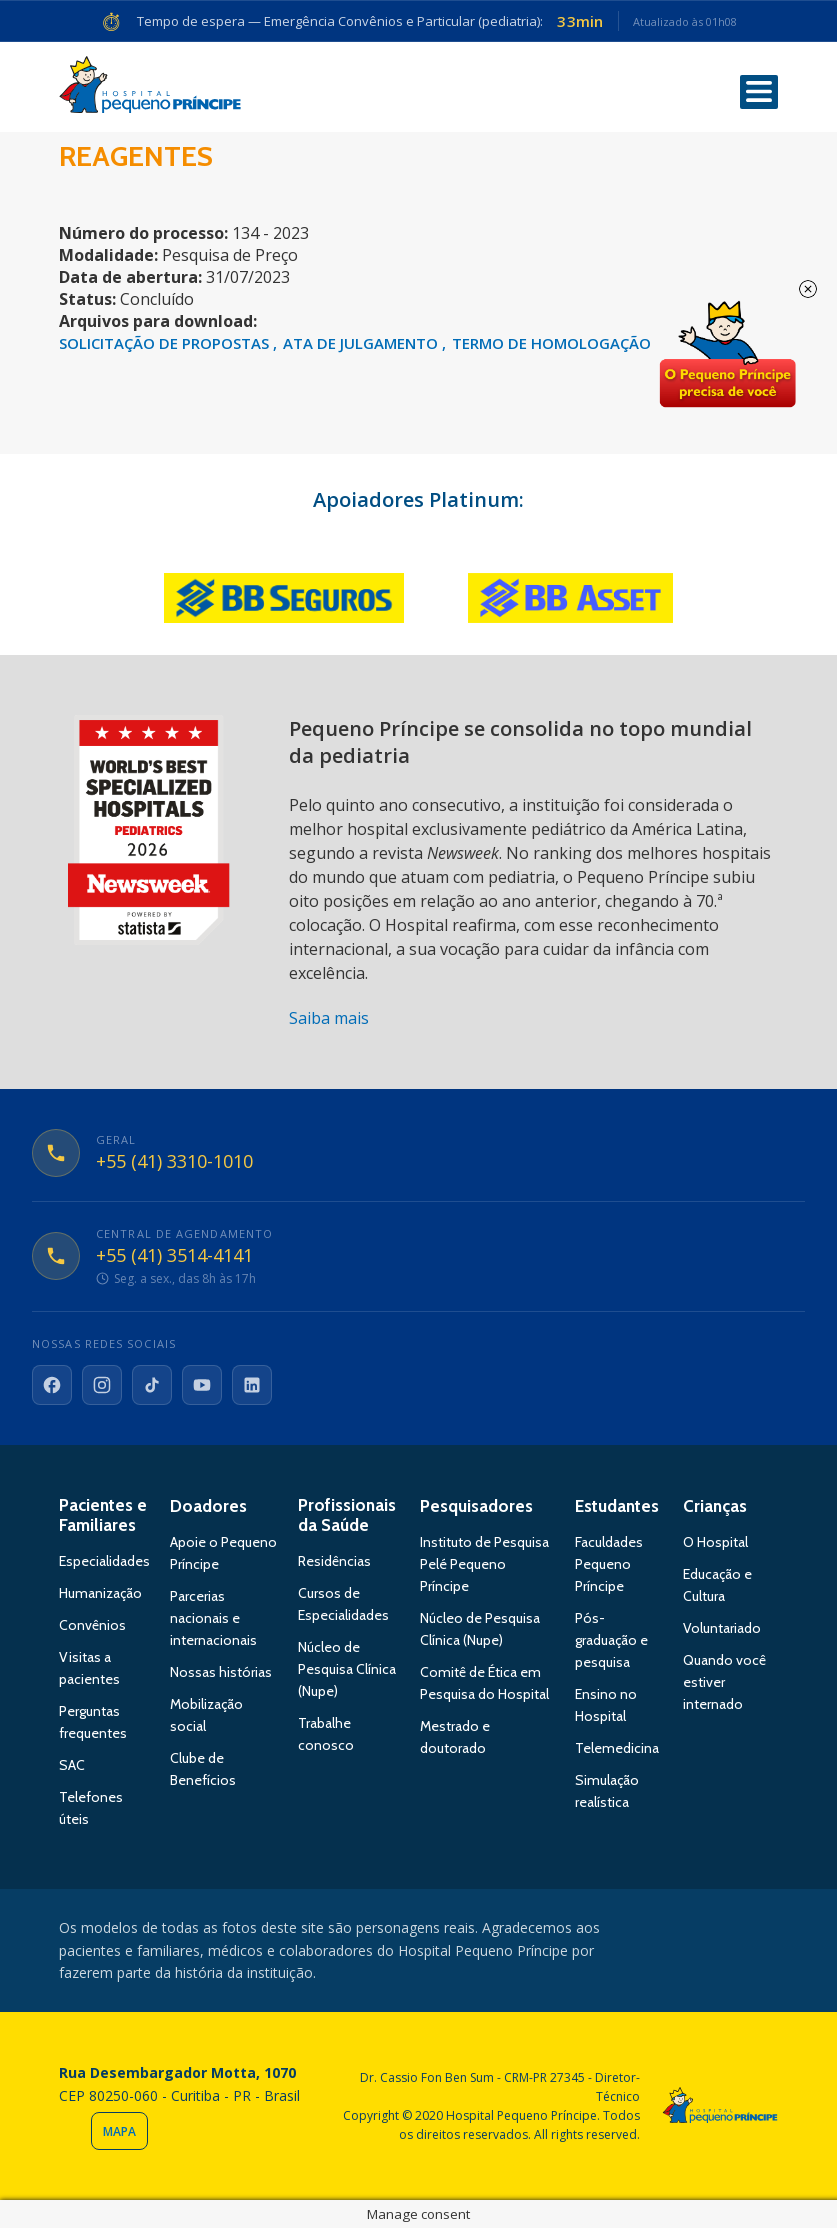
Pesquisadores (476, 1506)
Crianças (715, 1506)
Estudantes (617, 1506)
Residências (334, 1561)
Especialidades (104, 1561)
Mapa (119, 2131)
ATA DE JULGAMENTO (362, 343)
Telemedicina (617, 1748)
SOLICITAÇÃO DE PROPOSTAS (166, 343)
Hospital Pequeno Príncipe (150, 89)
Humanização (100, 1593)
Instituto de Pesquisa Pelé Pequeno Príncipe (484, 1564)
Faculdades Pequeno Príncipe (609, 1564)
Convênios (92, 1625)
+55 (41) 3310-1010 (174, 1162)
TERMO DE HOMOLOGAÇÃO (551, 343)
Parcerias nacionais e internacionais (213, 1618)
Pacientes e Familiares (103, 1515)
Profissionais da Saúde (347, 1515)
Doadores (208, 1506)
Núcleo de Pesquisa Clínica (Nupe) (347, 1669)
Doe (727, 355)
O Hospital (715, 1542)
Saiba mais (329, 1018)
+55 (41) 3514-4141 (174, 1256)
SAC (72, 1765)
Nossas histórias (221, 1672)
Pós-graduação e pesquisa (611, 1640)
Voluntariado (722, 1628)
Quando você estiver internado (724, 1682)
